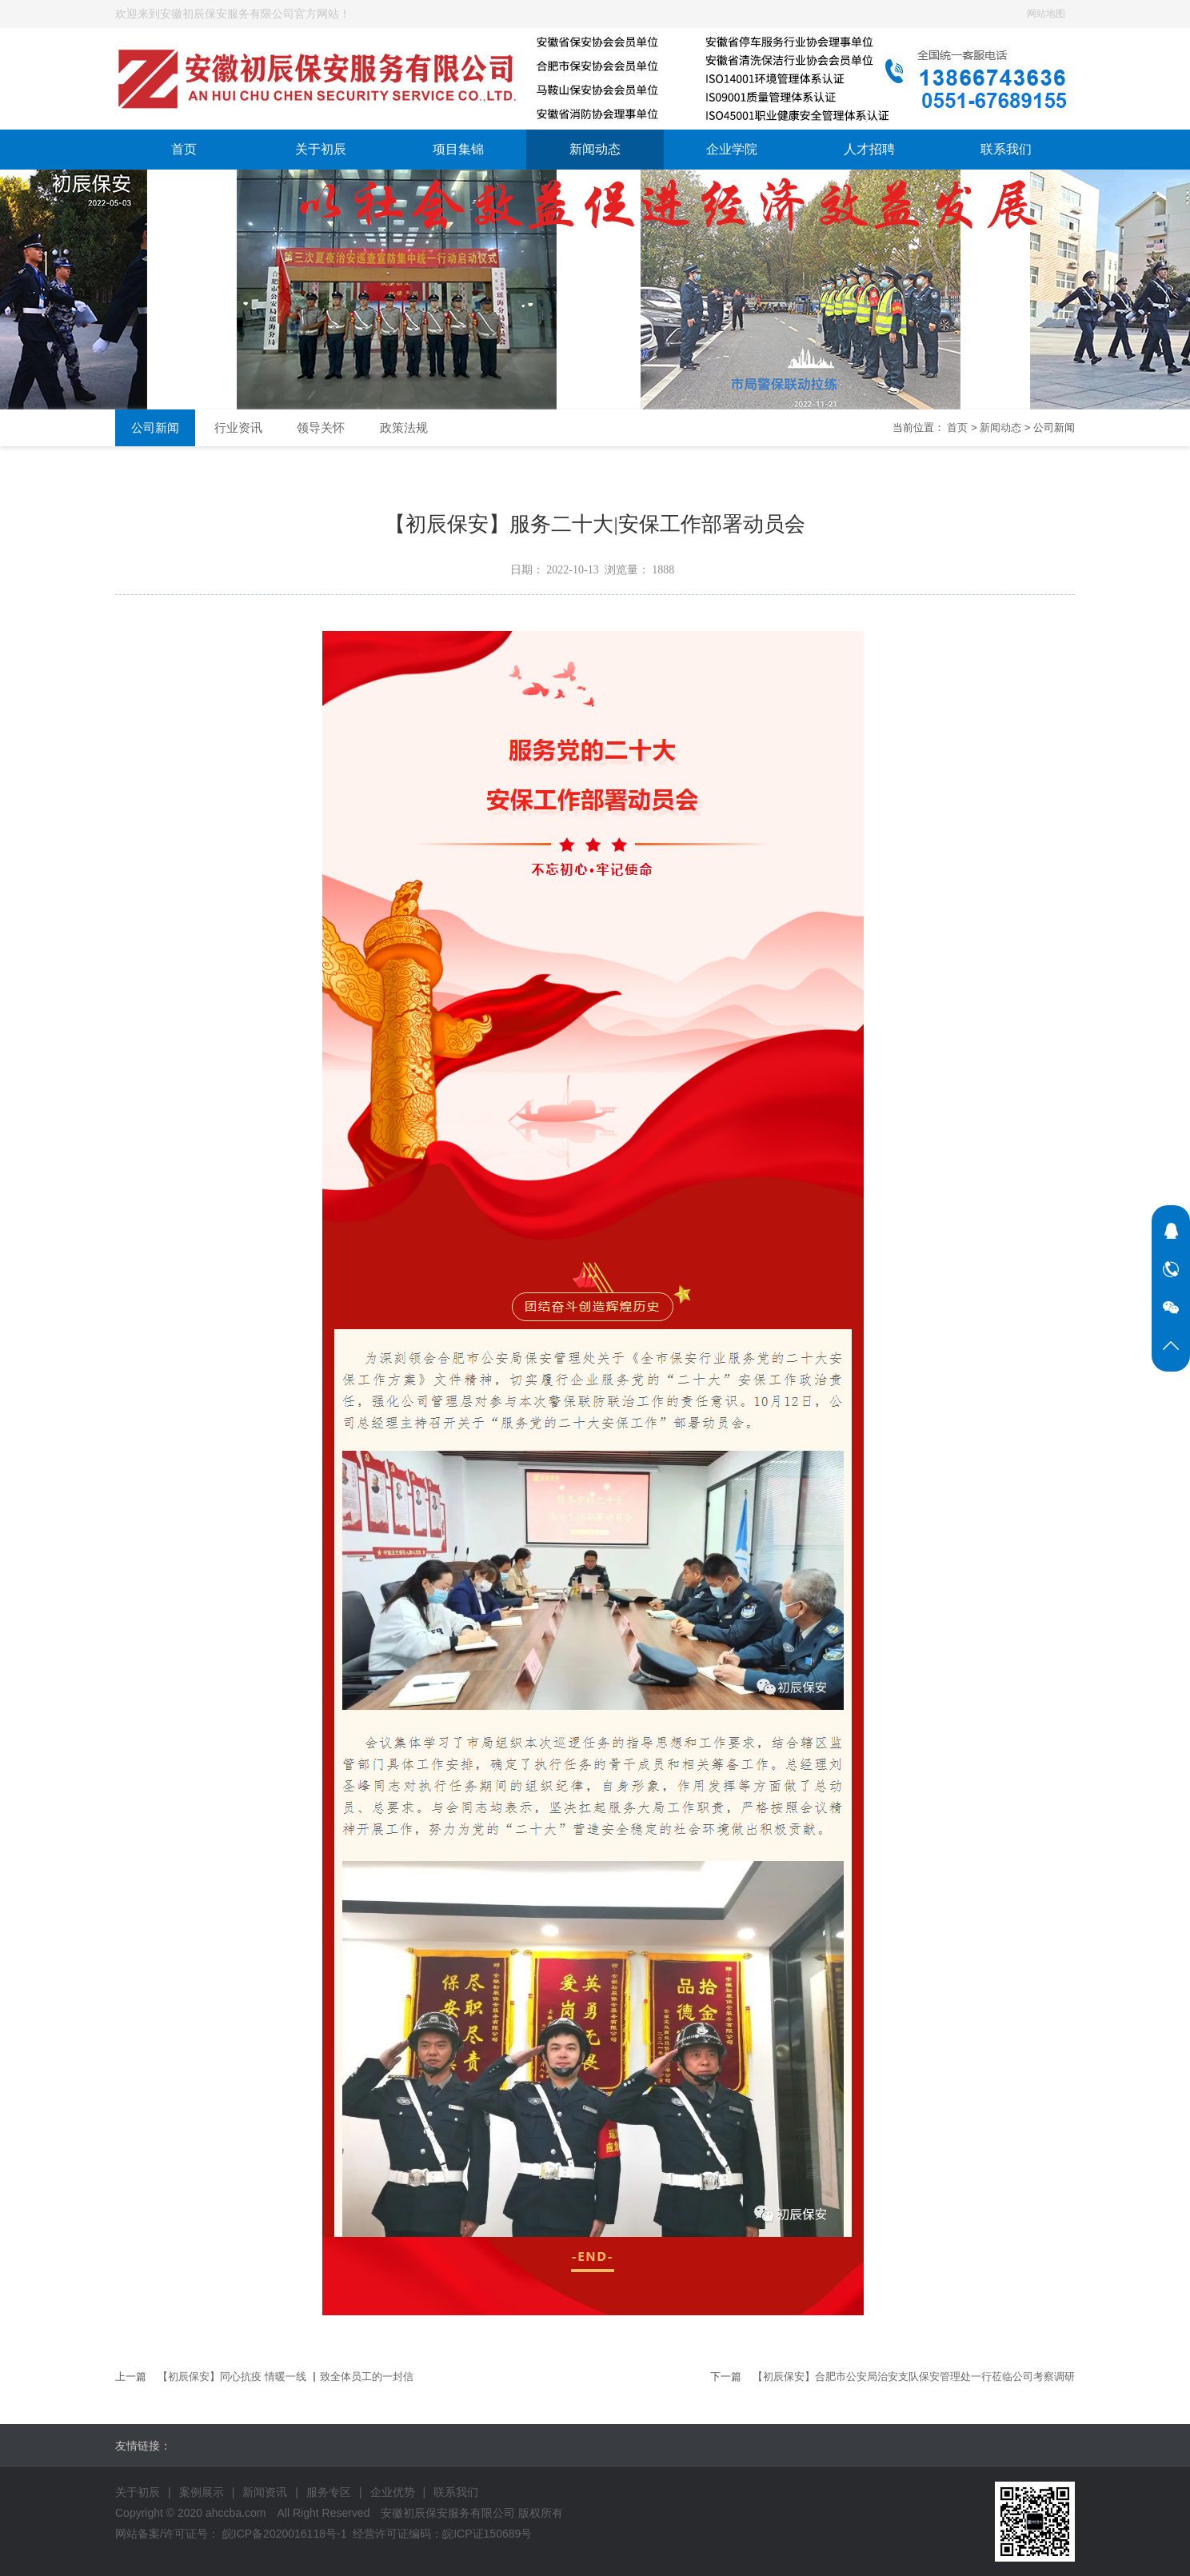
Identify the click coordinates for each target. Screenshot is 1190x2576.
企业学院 (731, 149)
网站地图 (1046, 13)
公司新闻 (155, 427)
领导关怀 (321, 427)
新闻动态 (595, 149)
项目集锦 (458, 149)
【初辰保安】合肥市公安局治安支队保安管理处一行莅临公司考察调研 (914, 2376)
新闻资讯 (264, 2492)
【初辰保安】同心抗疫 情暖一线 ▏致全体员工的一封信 (285, 2376)
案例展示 (201, 2492)
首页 (184, 149)
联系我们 (1006, 149)
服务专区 (328, 2492)
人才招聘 (869, 149)
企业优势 (392, 2492)
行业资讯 (238, 427)
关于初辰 (320, 149)
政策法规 (404, 427)
